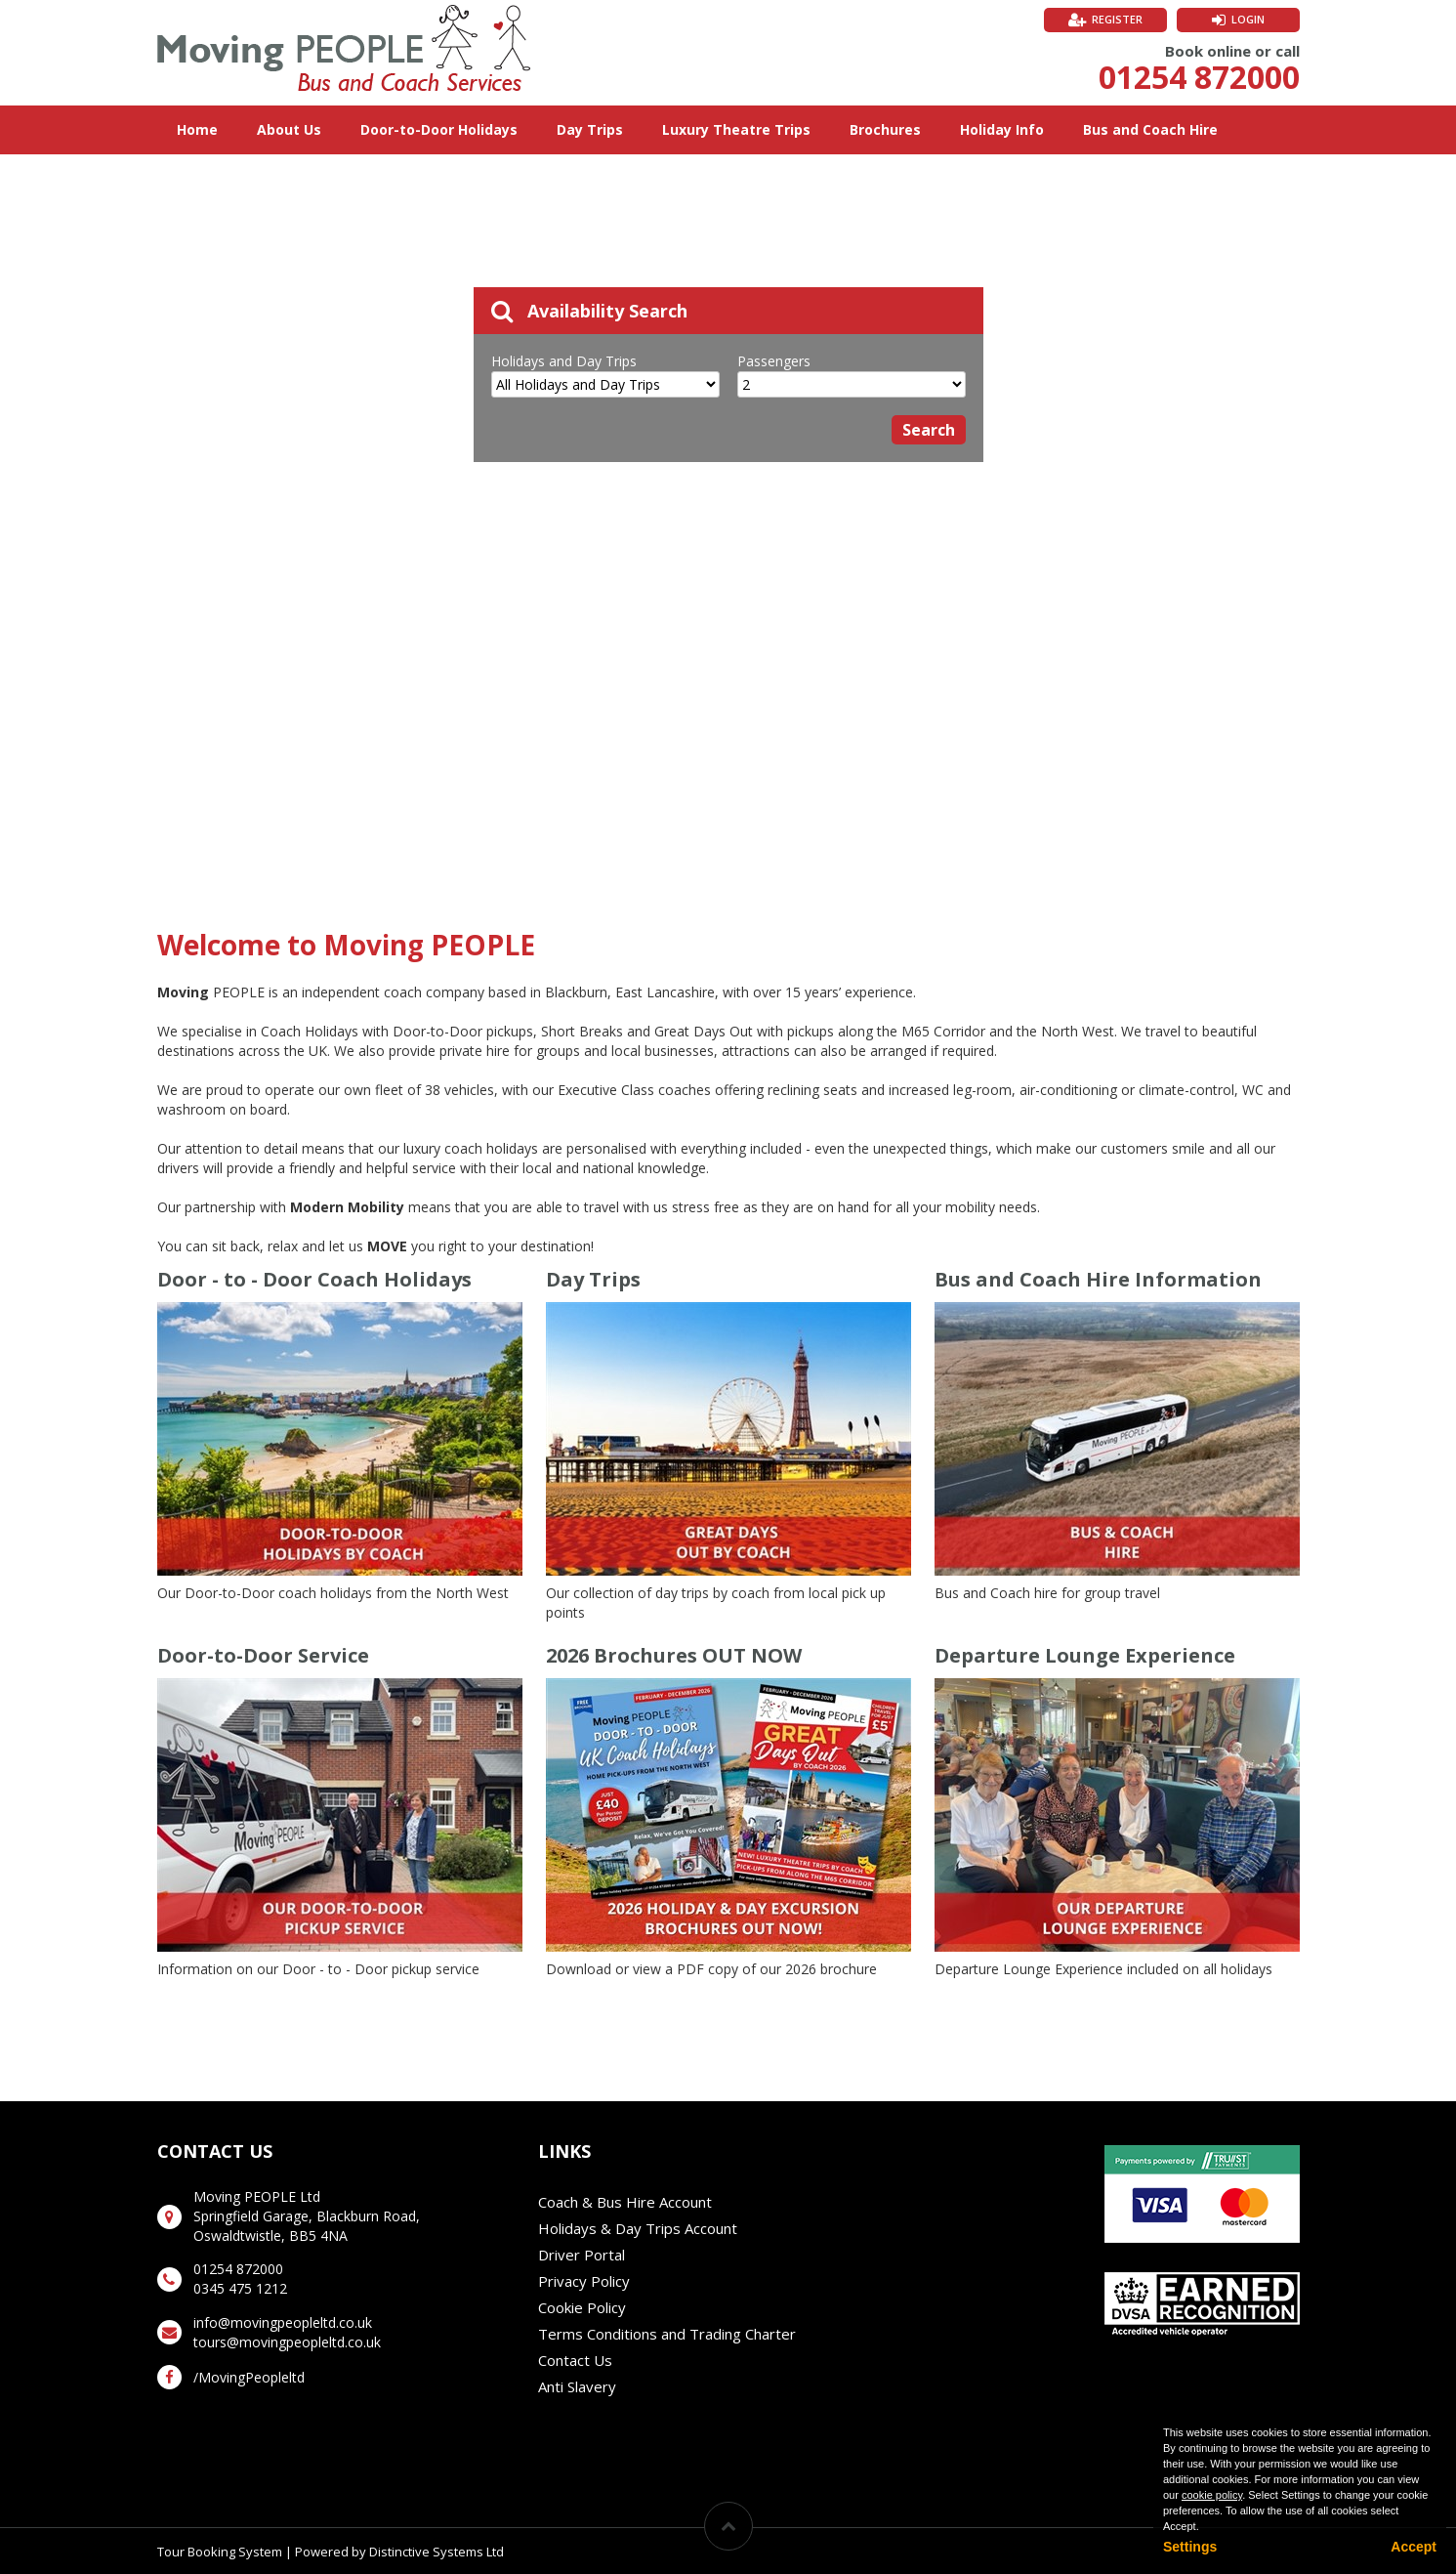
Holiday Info (1002, 129)
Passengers (774, 361)
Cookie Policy (582, 2307)
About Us (289, 129)
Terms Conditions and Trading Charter (667, 2333)
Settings (1190, 2546)
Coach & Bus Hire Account (625, 2202)
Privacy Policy (584, 2281)
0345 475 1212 (240, 2288)
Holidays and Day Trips (564, 361)
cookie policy (1212, 2495)
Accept (1413, 2546)
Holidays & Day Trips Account (637, 2228)
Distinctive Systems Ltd (436, 2551)
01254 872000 (1199, 77)
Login (1248, 19)
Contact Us (575, 2360)
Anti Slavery (577, 2386)
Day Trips (590, 129)
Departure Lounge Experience (1085, 1655)
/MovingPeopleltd (249, 2377)
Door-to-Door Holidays (439, 129)
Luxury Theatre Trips (736, 129)
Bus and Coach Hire (1150, 129)
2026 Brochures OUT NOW (674, 1655)
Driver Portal (581, 2254)
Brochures (885, 129)
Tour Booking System (219, 2551)
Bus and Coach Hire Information (1098, 1279)
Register (1117, 19)
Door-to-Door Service (263, 1655)
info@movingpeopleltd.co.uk (282, 2322)
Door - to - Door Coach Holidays (314, 1279)
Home (197, 129)
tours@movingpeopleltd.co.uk (287, 2342)
